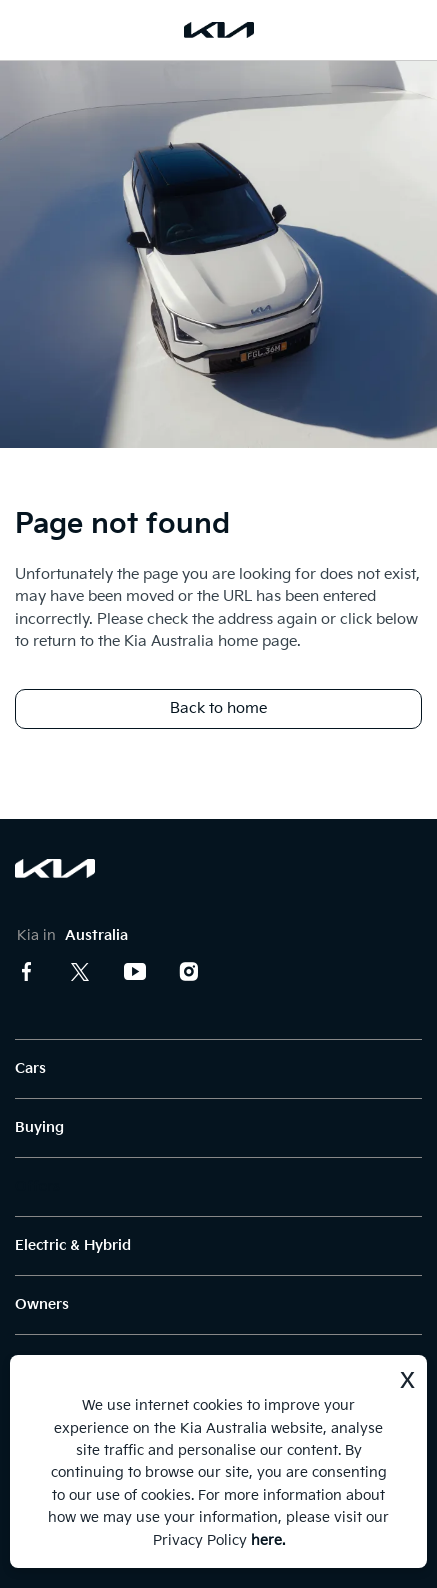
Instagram (189, 972)
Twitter (81, 972)
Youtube (135, 972)
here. (268, 1540)
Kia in (72, 935)
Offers (37, 1186)
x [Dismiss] (407, 1378)
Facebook (27, 972)
